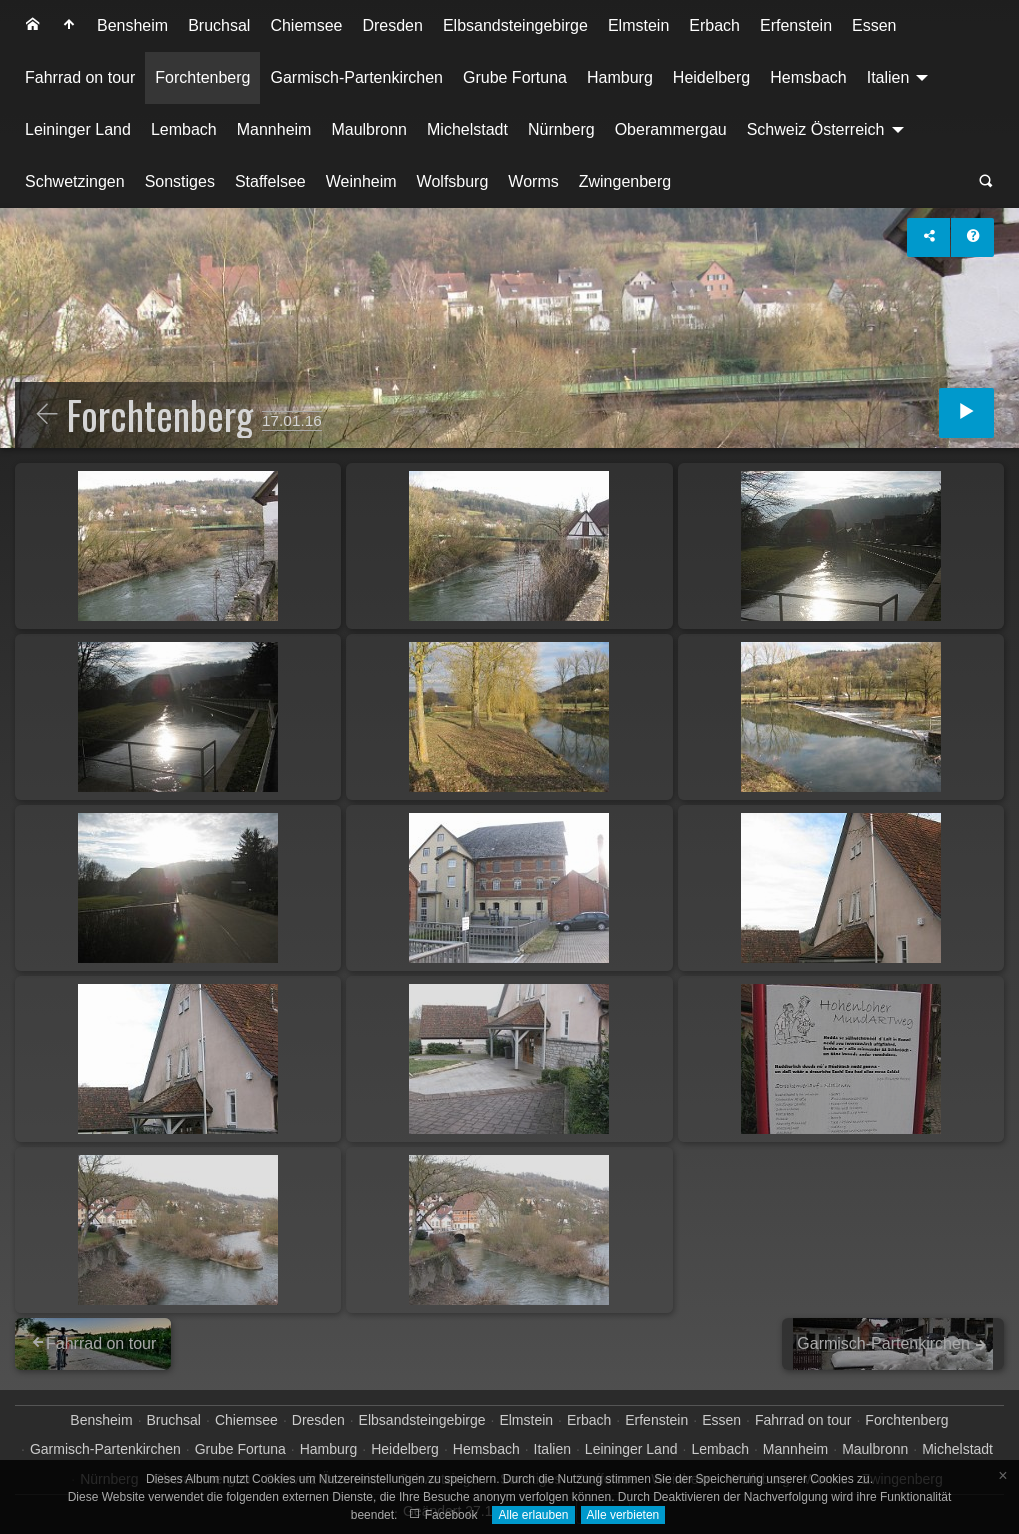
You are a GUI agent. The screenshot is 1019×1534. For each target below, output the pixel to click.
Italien (888, 77)
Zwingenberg (625, 181)
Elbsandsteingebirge (515, 25)
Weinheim (361, 181)
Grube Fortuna (515, 77)
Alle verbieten (623, 1515)
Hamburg (620, 77)
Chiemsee (306, 25)
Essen (874, 25)
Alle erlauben (533, 1515)
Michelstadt (467, 129)
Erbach (714, 25)
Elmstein (638, 25)
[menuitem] (33, 26)
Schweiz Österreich (816, 129)
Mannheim (274, 129)
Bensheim (132, 25)
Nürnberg (561, 129)
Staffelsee (270, 181)
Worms (533, 181)
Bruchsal (219, 25)
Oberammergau (671, 129)
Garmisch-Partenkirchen (356, 77)
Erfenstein (796, 25)
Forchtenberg (202, 77)
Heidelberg (711, 77)
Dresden (392, 25)
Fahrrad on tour (80, 77)
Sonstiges (180, 181)
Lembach (184, 129)
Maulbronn (369, 129)
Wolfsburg (453, 181)
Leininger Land (78, 129)
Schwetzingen (75, 181)
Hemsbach (808, 77)
